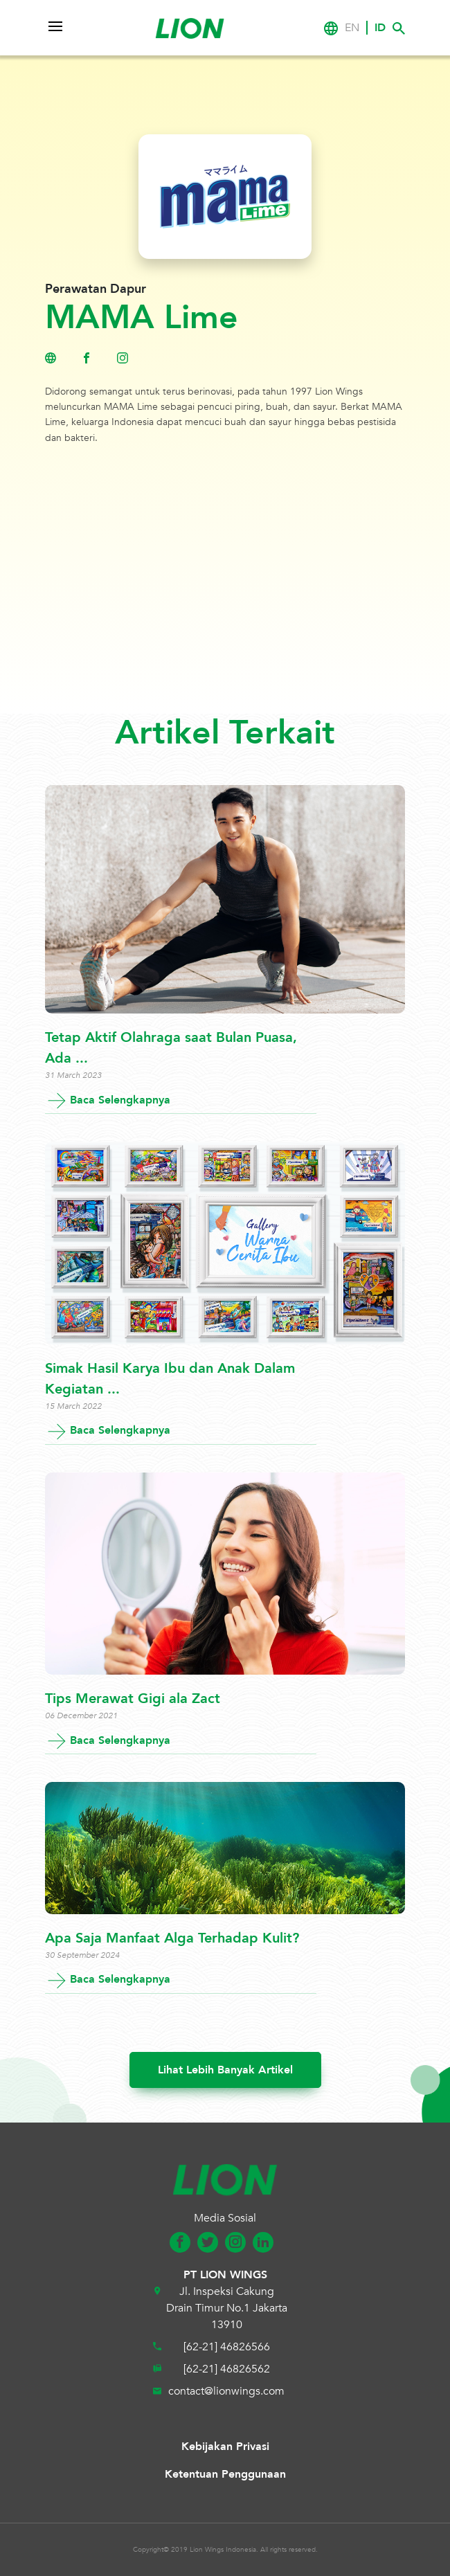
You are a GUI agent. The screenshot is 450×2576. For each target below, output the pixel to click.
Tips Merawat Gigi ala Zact (132, 1698)
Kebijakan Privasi (225, 2446)
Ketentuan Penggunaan (225, 2474)
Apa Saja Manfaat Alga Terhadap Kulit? (172, 1938)
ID (380, 27)
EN (352, 27)
